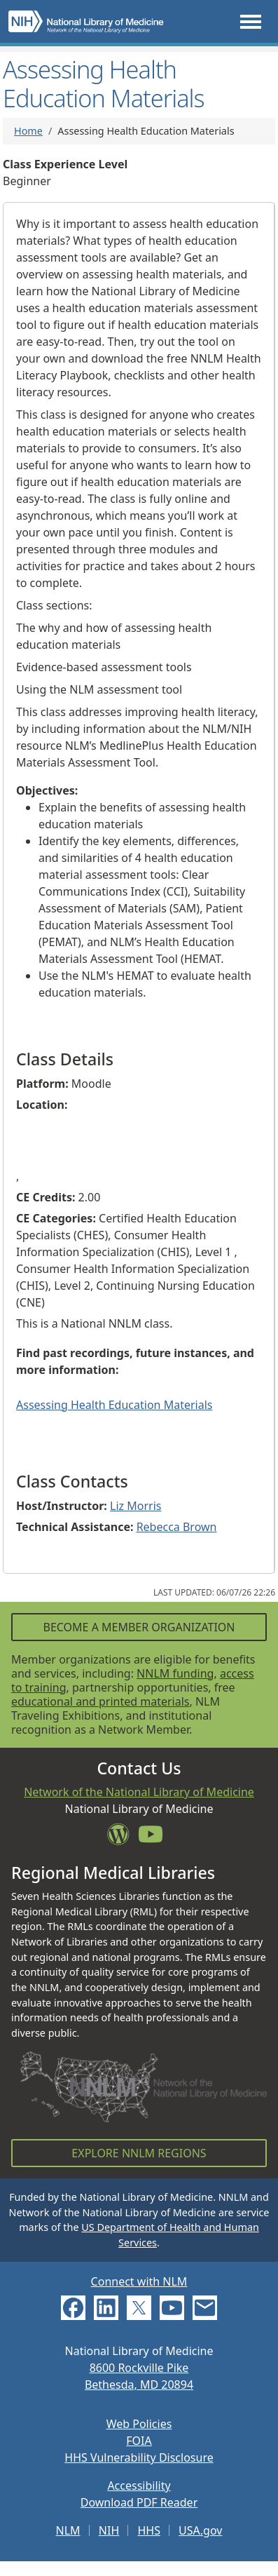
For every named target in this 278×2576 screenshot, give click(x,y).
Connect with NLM (139, 2281)
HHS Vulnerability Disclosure (138, 2457)
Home (28, 130)
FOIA (138, 2440)
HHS (148, 2530)
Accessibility (138, 2485)
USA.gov (200, 2530)
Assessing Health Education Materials (114, 1404)
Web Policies (139, 2424)
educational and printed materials (100, 1701)
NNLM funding (175, 1673)
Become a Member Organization (139, 1627)
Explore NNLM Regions (138, 2153)
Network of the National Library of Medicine (139, 1792)
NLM (68, 2530)
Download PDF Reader (139, 2502)
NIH (109, 2530)
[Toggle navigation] (251, 21)
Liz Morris (135, 1505)
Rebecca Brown (177, 1527)
